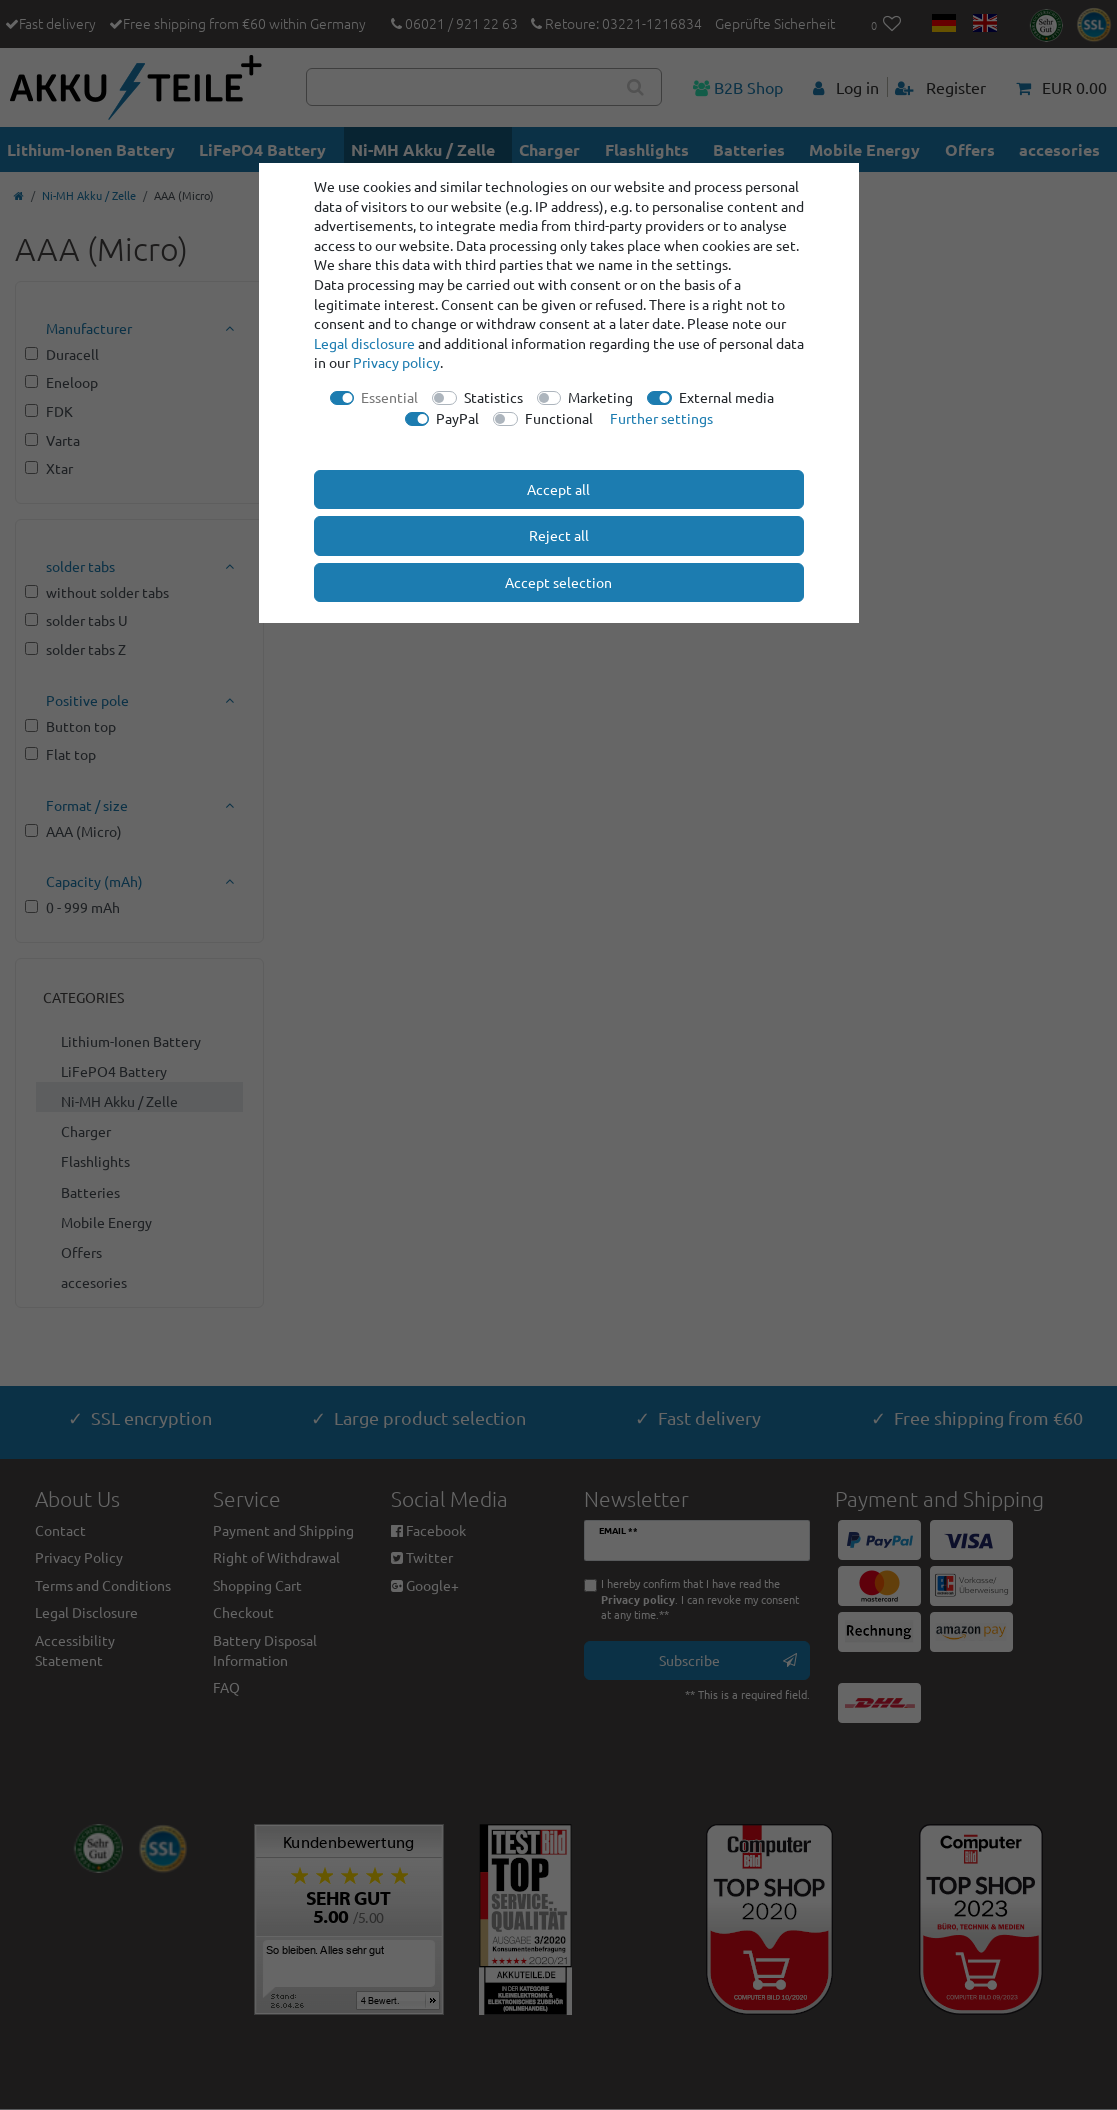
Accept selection (558, 582)
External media (726, 397)
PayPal (457, 418)
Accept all (558, 489)
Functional (559, 418)
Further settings (661, 418)
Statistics (493, 397)
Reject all (559, 535)
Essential (389, 397)
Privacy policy (396, 362)
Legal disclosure (364, 343)
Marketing (600, 397)
